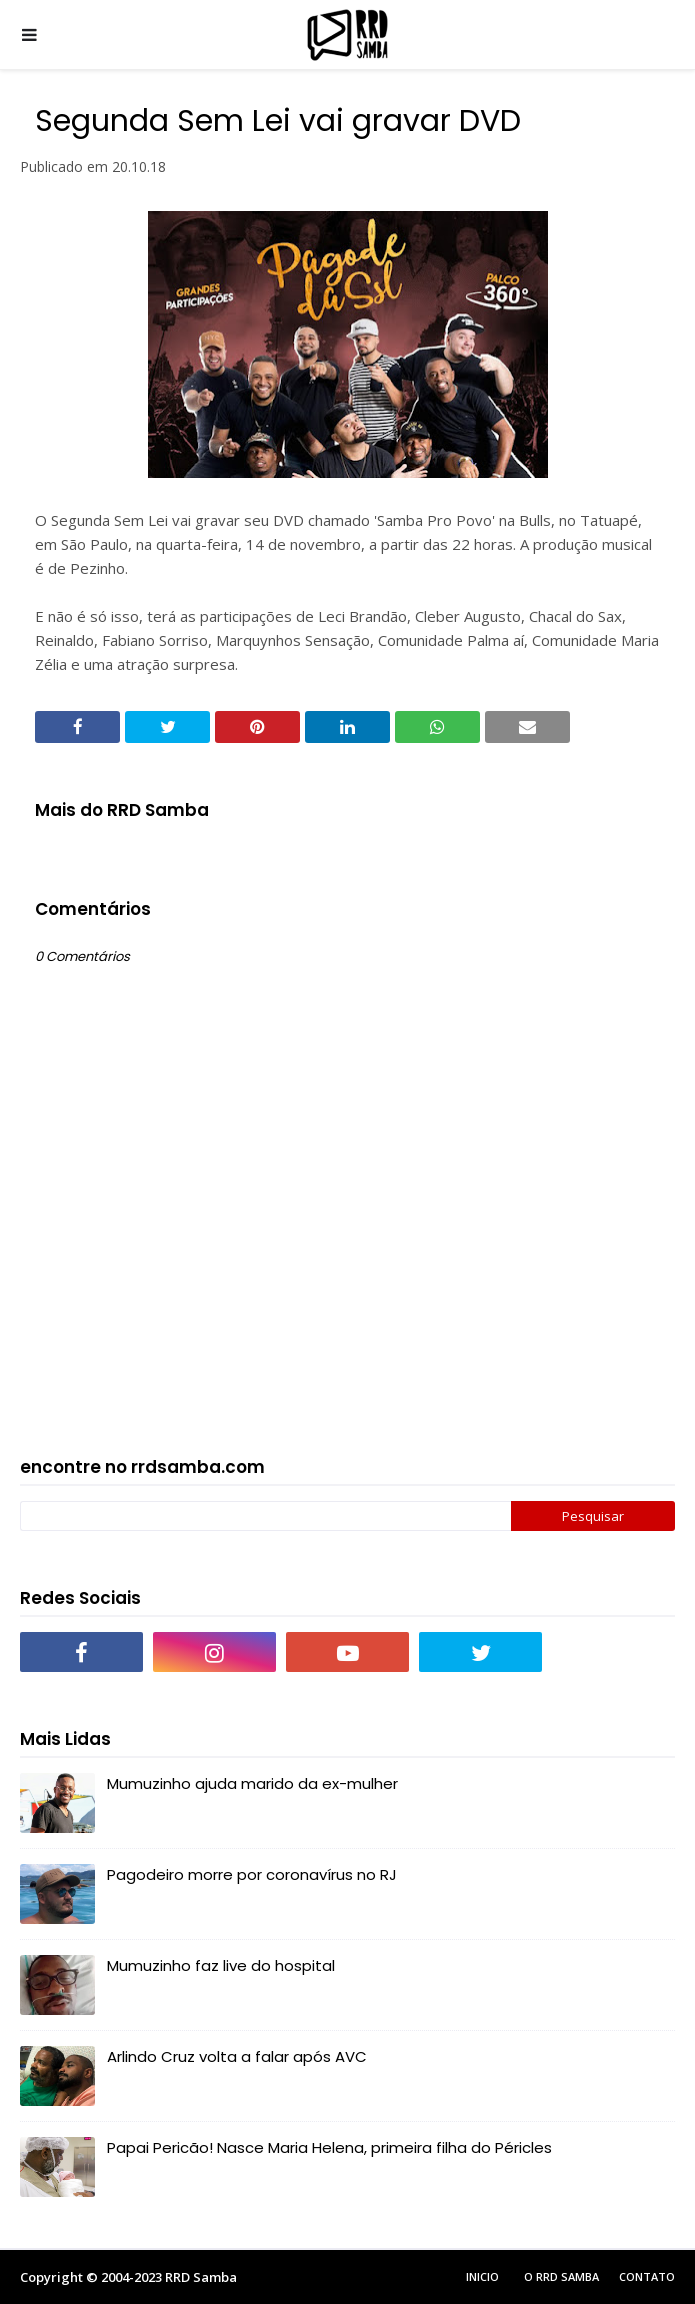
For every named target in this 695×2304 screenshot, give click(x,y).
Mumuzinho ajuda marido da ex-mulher (252, 1783)
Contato (647, 2276)
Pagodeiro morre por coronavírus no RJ (252, 1874)
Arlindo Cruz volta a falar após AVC (237, 2056)
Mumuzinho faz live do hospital (221, 1965)
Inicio (482, 2276)
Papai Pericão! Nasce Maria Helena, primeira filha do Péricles (329, 2147)
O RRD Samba (561, 2276)
